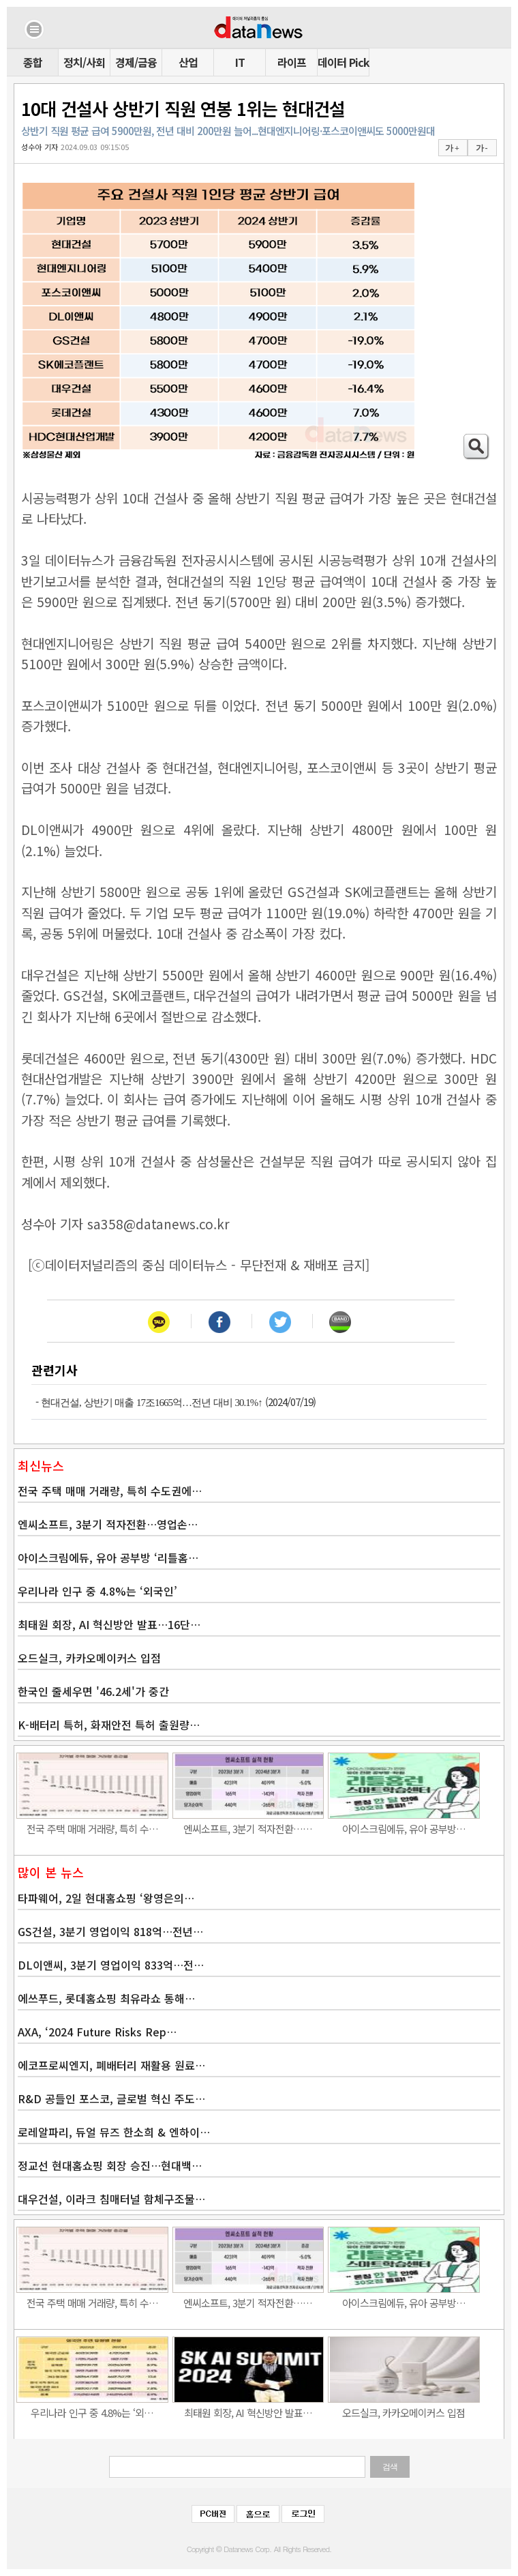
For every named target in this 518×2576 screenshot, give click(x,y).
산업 (188, 62)
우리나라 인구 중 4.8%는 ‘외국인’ (97, 1591)
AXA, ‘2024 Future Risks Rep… (97, 2031)
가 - (481, 148)
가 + (452, 148)
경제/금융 (136, 62)
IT (240, 62)
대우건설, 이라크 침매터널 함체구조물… (111, 2199)
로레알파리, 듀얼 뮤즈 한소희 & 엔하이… (114, 2132)
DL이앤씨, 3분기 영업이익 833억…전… (111, 1965)
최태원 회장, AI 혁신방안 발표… (248, 2412)
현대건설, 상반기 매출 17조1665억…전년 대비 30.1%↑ (151, 1402)
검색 (389, 2467)
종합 (32, 62)
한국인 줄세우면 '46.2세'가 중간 (93, 1691)
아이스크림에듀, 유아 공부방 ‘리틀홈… (108, 1557)
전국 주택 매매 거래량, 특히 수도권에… (110, 1490)
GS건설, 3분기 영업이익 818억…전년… (110, 1931)
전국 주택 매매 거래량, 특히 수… (92, 1828)
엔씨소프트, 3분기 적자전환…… (247, 1828)
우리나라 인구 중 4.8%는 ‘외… (92, 2412)
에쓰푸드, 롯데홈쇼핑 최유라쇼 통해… (106, 1998)
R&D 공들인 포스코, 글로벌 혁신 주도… (111, 2098)
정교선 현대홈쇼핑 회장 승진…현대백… (110, 2165)
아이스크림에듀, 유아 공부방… (404, 1828)
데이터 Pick (343, 62)
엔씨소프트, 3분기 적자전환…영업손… (108, 1524)
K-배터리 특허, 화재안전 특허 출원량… (109, 1724)
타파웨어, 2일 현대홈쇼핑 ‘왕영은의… (106, 1898)
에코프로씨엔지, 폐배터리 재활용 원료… (111, 2065)
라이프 (291, 62)
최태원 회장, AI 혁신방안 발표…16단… (109, 1624)
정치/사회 (84, 62)
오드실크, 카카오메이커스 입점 (89, 1658)
